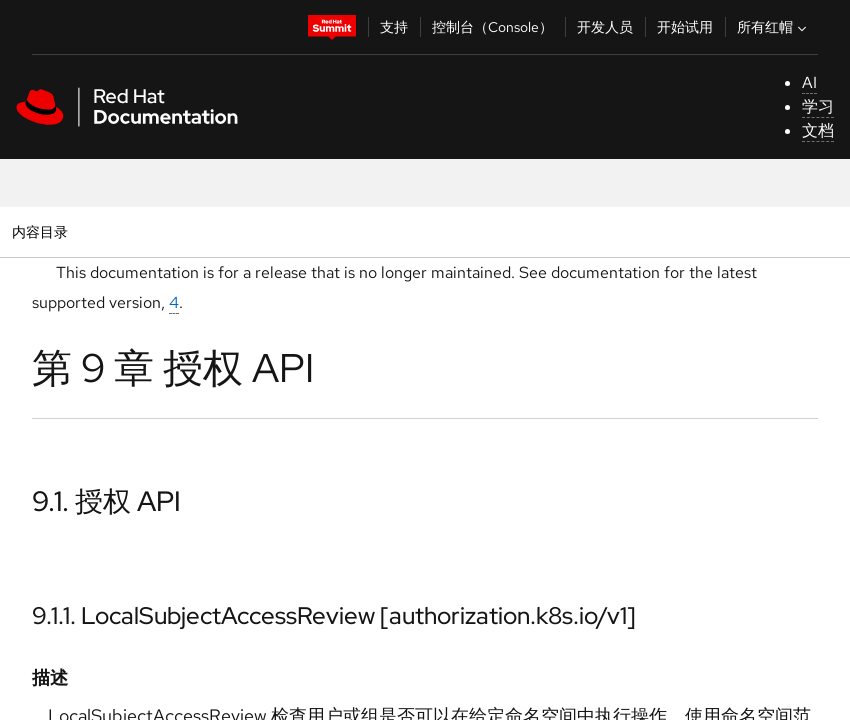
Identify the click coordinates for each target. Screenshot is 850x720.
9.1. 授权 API (106, 501)
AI (809, 82)
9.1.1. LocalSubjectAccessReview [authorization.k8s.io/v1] (334, 615)
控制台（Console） (492, 27)
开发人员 (605, 27)
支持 (394, 27)
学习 (818, 106)
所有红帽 (774, 27)
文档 (818, 130)
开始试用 (685, 27)
